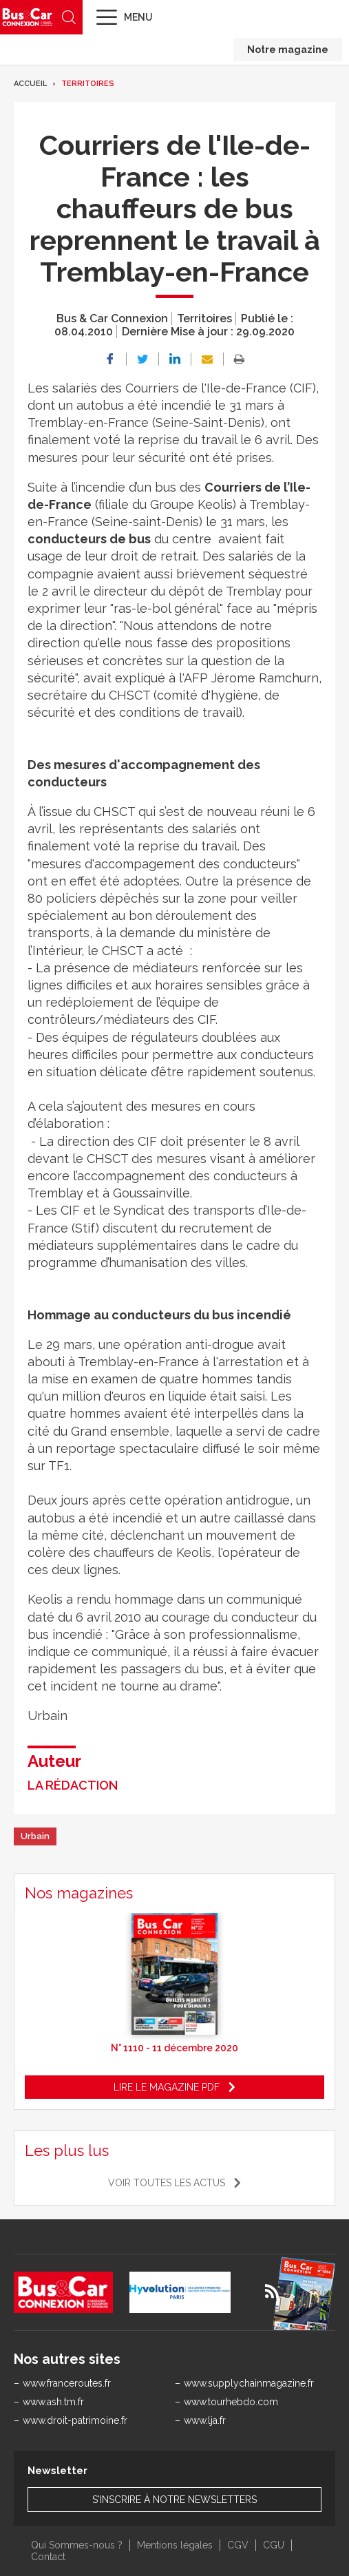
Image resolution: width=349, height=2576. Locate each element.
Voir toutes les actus (166, 2182)
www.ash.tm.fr (53, 2401)
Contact (48, 2556)
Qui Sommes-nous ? (77, 2545)
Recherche (69, 17)
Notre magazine (287, 49)
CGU (273, 2545)
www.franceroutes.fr (67, 2383)
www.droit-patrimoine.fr (75, 2420)
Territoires (87, 83)
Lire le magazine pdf (167, 2087)
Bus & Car (27, 17)
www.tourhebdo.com (231, 2401)
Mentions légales (175, 2545)
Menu (138, 17)
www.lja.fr (205, 2420)
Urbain (35, 1836)
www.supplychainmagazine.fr (249, 2383)
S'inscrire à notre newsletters (174, 2499)
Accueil (30, 83)
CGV (237, 2545)
